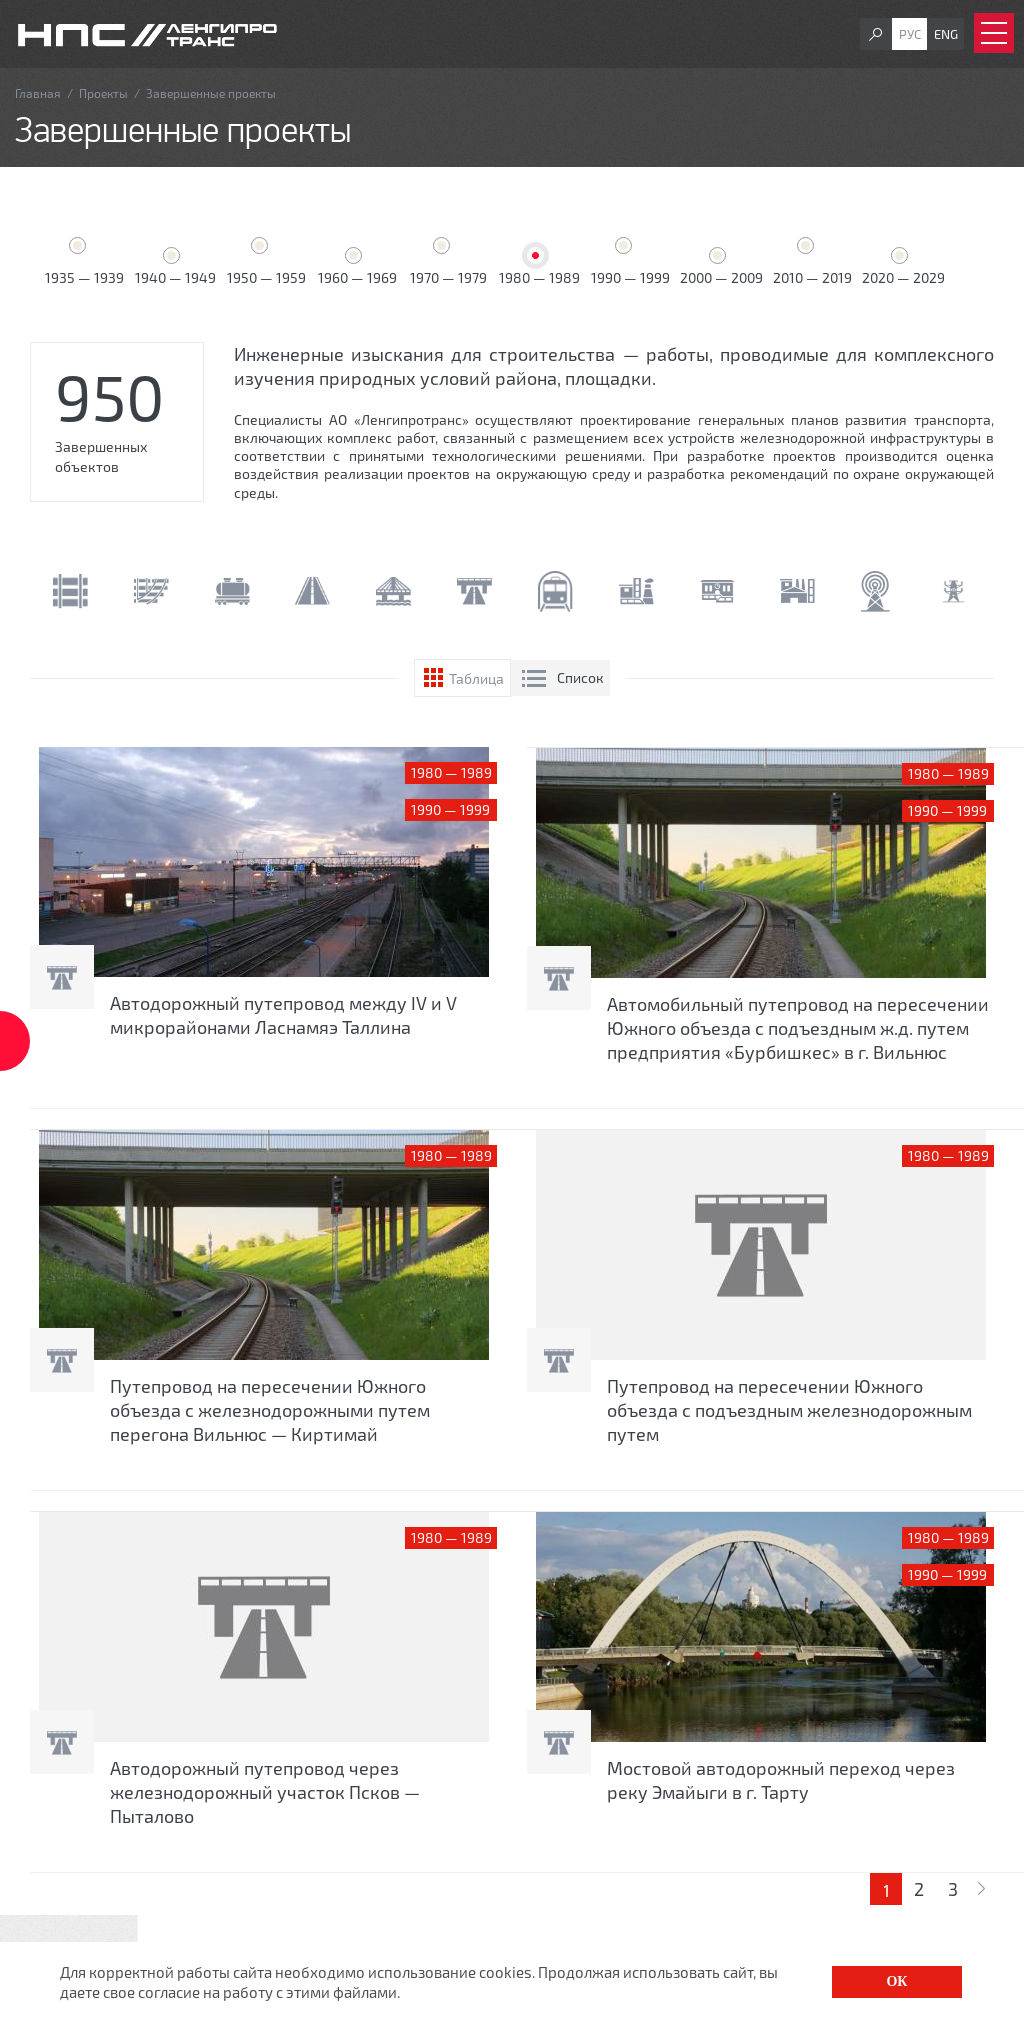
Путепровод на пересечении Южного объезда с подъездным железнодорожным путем (789, 1410)
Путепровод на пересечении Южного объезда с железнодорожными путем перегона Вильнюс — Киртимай (270, 1410)
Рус (910, 34)
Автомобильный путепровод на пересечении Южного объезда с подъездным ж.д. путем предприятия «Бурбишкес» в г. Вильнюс (798, 1028)
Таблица (476, 678)
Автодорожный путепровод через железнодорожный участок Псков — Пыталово (265, 1792)
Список (580, 677)
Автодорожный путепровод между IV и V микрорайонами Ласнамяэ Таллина (283, 1015)
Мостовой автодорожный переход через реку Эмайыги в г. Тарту (781, 1780)
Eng (946, 34)
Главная (38, 93)
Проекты (103, 93)
